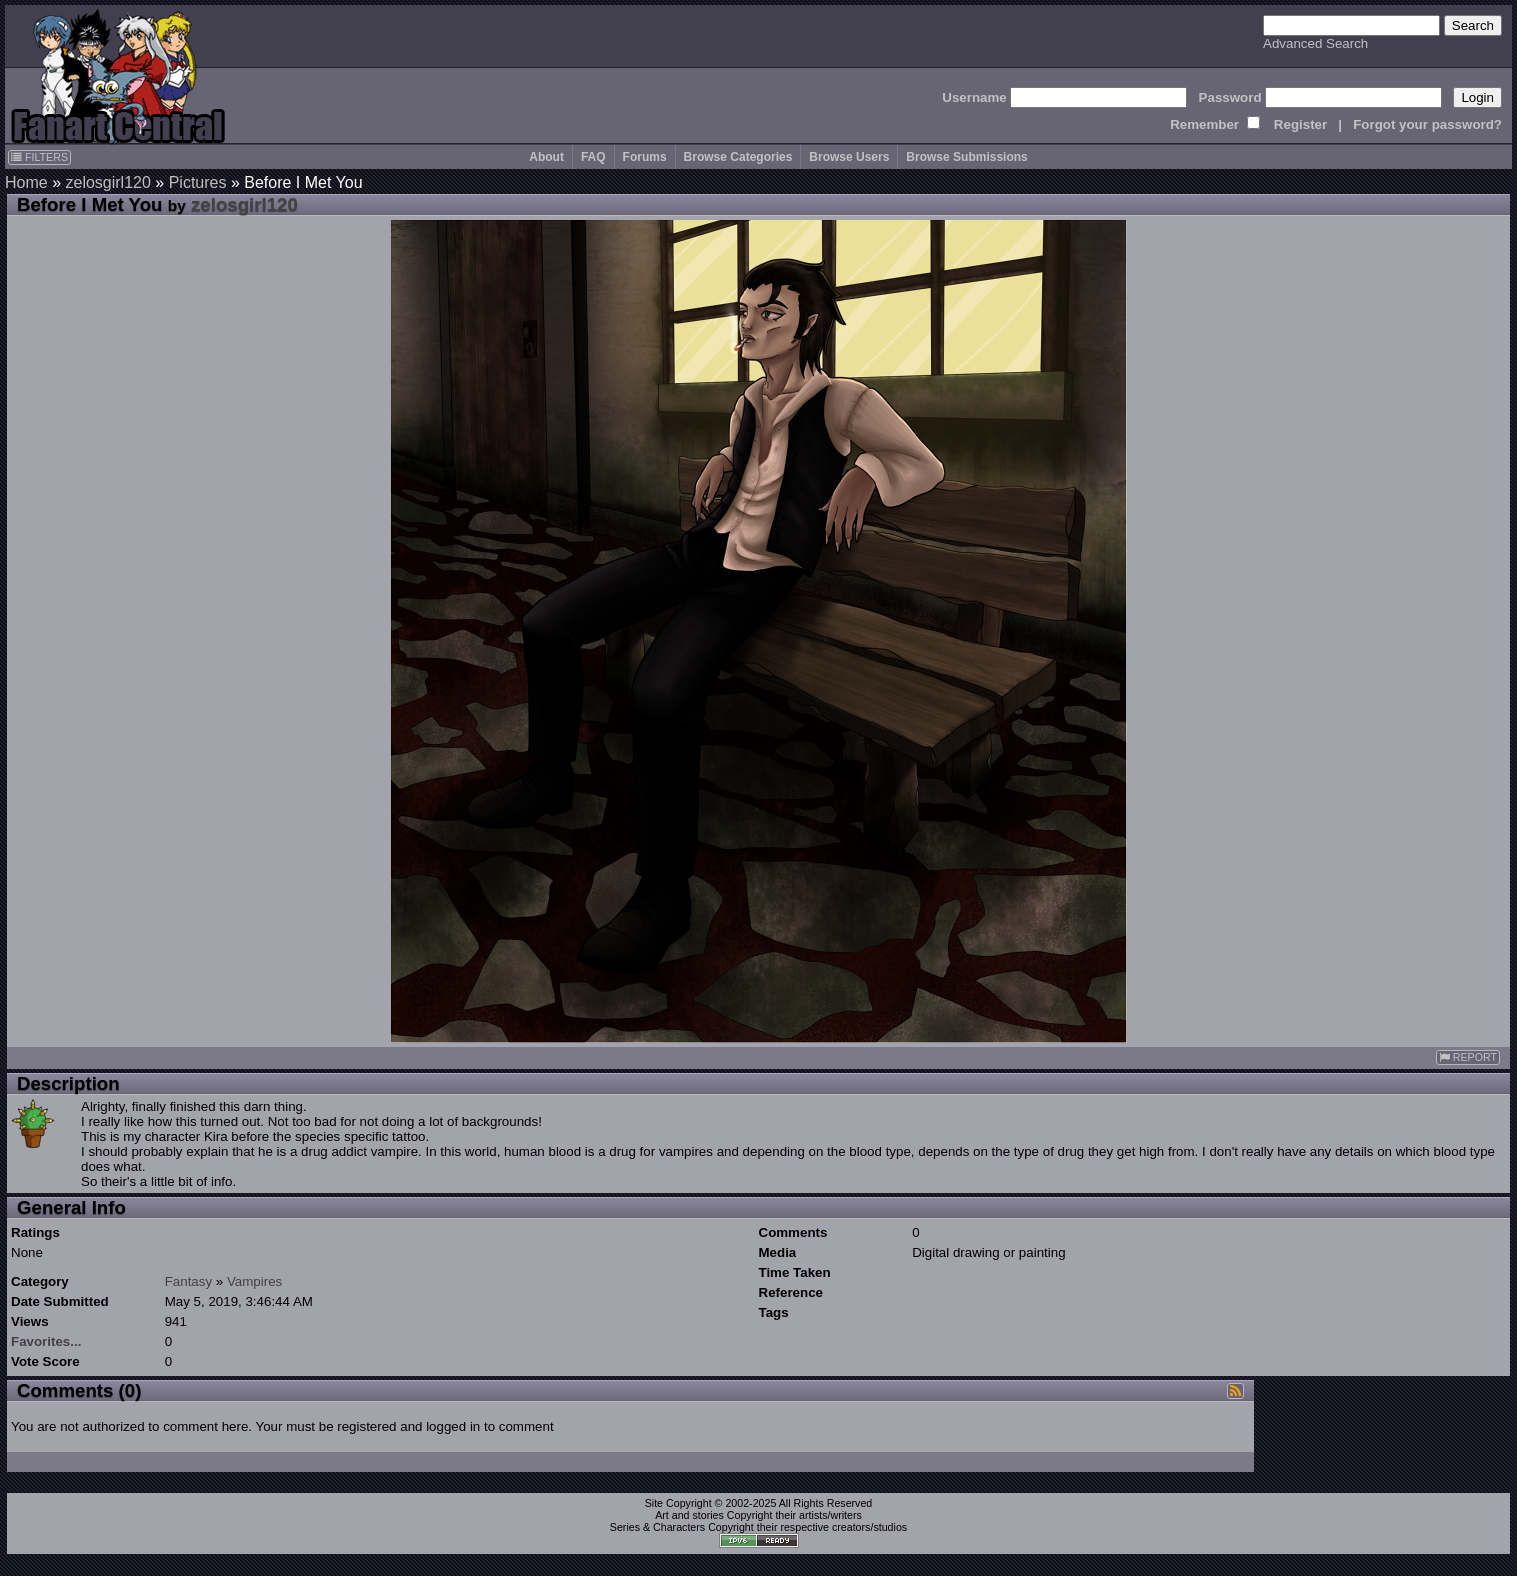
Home (26, 182)
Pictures (198, 182)
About (546, 157)
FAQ (593, 157)
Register (1300, 124)
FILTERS (39, 157)
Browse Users (849, 157)
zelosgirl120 (107, 182)
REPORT (1468, 1057)
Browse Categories (738, 157)
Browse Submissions (966, 157)
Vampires (254, 1281)
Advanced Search (1315, 43)
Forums (645, 157)
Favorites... (46, 1341)
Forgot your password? (1427, 124)
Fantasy (188, 1281)
